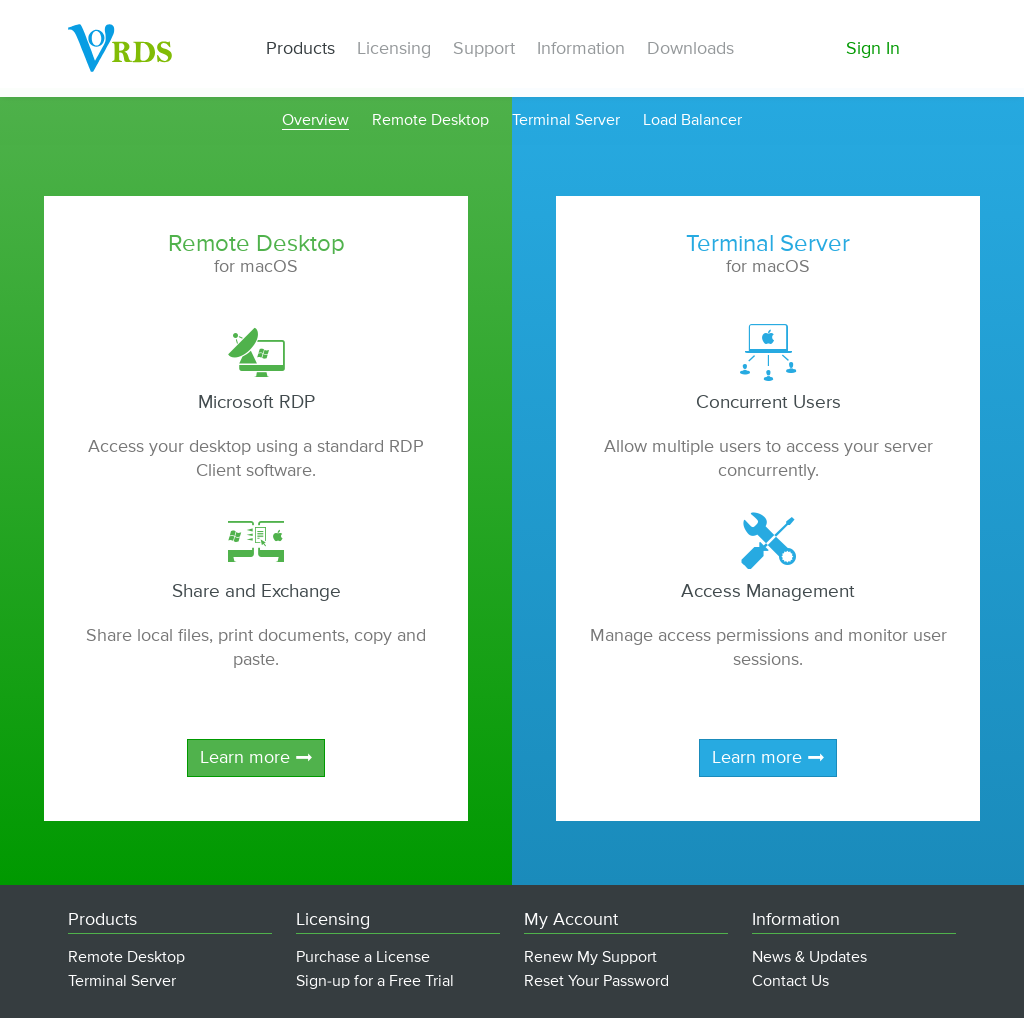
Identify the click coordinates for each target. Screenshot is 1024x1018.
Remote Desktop (430, 121)
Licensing (394, 49)
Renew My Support (590, 958)
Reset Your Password (596, 982)
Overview (315, 121)
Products (300, 49)
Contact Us (790, 982)
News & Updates (809, 958)
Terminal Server (566, 121)
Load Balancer (692, 121)
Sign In (873, 49)
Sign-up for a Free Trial (375, 982)
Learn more (245, 758)
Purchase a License (363, 958)
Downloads (690, 49)
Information (581, 49)
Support (484, 49)
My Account (571, 920)
